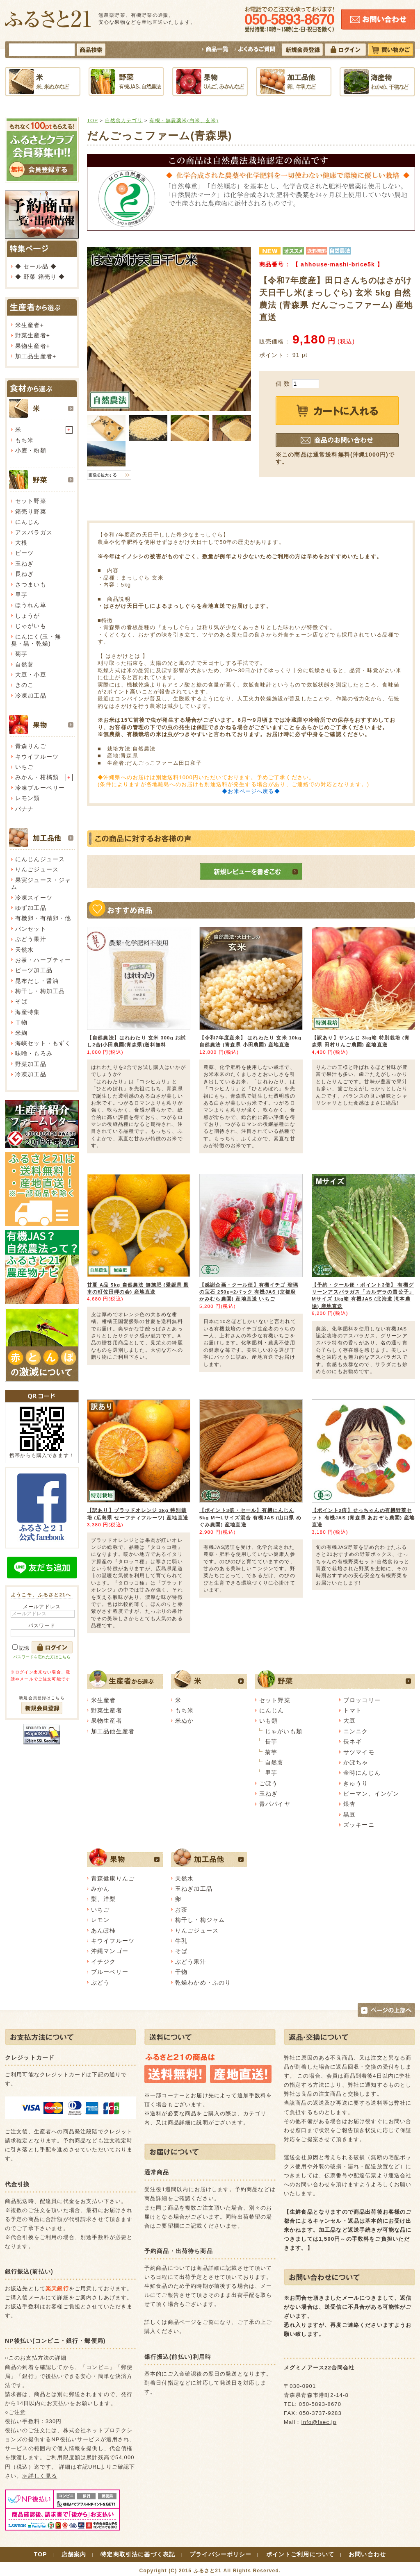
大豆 (349, 1720)
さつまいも (30, 584)
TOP (92, 120)
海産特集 (27, 1012)
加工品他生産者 (113, 1731)
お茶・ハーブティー (43, 960)
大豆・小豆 (30, 674)
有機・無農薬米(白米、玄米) (183, 120)
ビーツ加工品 (33, 970)
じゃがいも (30, 626)
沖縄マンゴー (109, 1951)
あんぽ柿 (103, 1930)
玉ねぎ (24, 563)
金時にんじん (362, 1772)
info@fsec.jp (319, 2422)
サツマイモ (358, 1752)
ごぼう (268, 1783)
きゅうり (355, 1783)
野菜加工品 (30, 1064)
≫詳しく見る (39, 2476)
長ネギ (352, 1741)
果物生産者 (30, 346)
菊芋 (21, 653)
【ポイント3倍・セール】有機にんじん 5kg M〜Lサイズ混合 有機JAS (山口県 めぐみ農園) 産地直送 (250, 1517)
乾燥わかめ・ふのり (203, 1982)
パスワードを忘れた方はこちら (42, 1657)
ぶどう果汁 (30, 939)
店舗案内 (74, 2554)
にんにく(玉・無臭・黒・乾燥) (36, 640)
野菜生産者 (30, 335)
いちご (24, 767)
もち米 (24, 440)
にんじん (27, 521)
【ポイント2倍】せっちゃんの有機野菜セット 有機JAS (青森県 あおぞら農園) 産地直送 (363, 1517)
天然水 (24, 949)
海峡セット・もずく (43, 1043)
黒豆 (349, 1814)
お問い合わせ (367, 2554)
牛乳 (181, 1940)
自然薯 (24, 664)
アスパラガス (33, 532)
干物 (21, 1022)
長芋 (271, 1741)
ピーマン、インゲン (371, 1793)
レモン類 (27, 798)
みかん (100, 1888)
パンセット (30, 928)
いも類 (268, 1720)
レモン (100, 1920)
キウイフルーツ (37, 756)
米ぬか (184, 1720)
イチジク (103, 1961)
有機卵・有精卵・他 (43, 918)
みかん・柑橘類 (37, 777)
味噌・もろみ (33, 1053)
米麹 (21, 1033)
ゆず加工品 (30, 908)
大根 (21, 542)
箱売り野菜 (30, 511)
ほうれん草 (30, 605)
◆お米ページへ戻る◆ (251, 791)
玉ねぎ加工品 (193, 1888)
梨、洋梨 (103, 1899)
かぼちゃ (355, 1762)
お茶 (181, 1909)
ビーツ (24, 553)
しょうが (27, 615)
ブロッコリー (362, 1700)
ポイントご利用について (300, 2554)
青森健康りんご (113, 1878)
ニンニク (355, 1731)
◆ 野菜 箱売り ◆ (40, 276)
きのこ (24, 685)
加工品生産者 (33, 356)
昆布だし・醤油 (37, 981)
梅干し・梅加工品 (40, 991)
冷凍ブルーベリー (40, 787)
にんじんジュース (40, 859)
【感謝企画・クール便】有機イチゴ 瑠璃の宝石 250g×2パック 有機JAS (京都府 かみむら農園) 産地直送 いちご (248, 1292)
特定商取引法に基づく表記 (137, 2554)
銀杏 (349, 1804)
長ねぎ (24, 574)
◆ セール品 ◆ (36, 266)
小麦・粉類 (30, 450)
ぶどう (100, 1982)
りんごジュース (37, 869)
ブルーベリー (109, 1972)
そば (21, 1001)
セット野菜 (30, 501)
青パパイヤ (274, 1804)
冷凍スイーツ (33, 897)
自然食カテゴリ (124, 120)
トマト (352, 1710)
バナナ (24, 808)
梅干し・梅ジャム (200, 1920)
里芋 (21, 594)
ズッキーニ (358, 1824)
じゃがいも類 (283, 1731)
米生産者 (27, 325)
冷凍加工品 (30, 695)
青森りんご (30, 746)
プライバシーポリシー (220, 2554)
